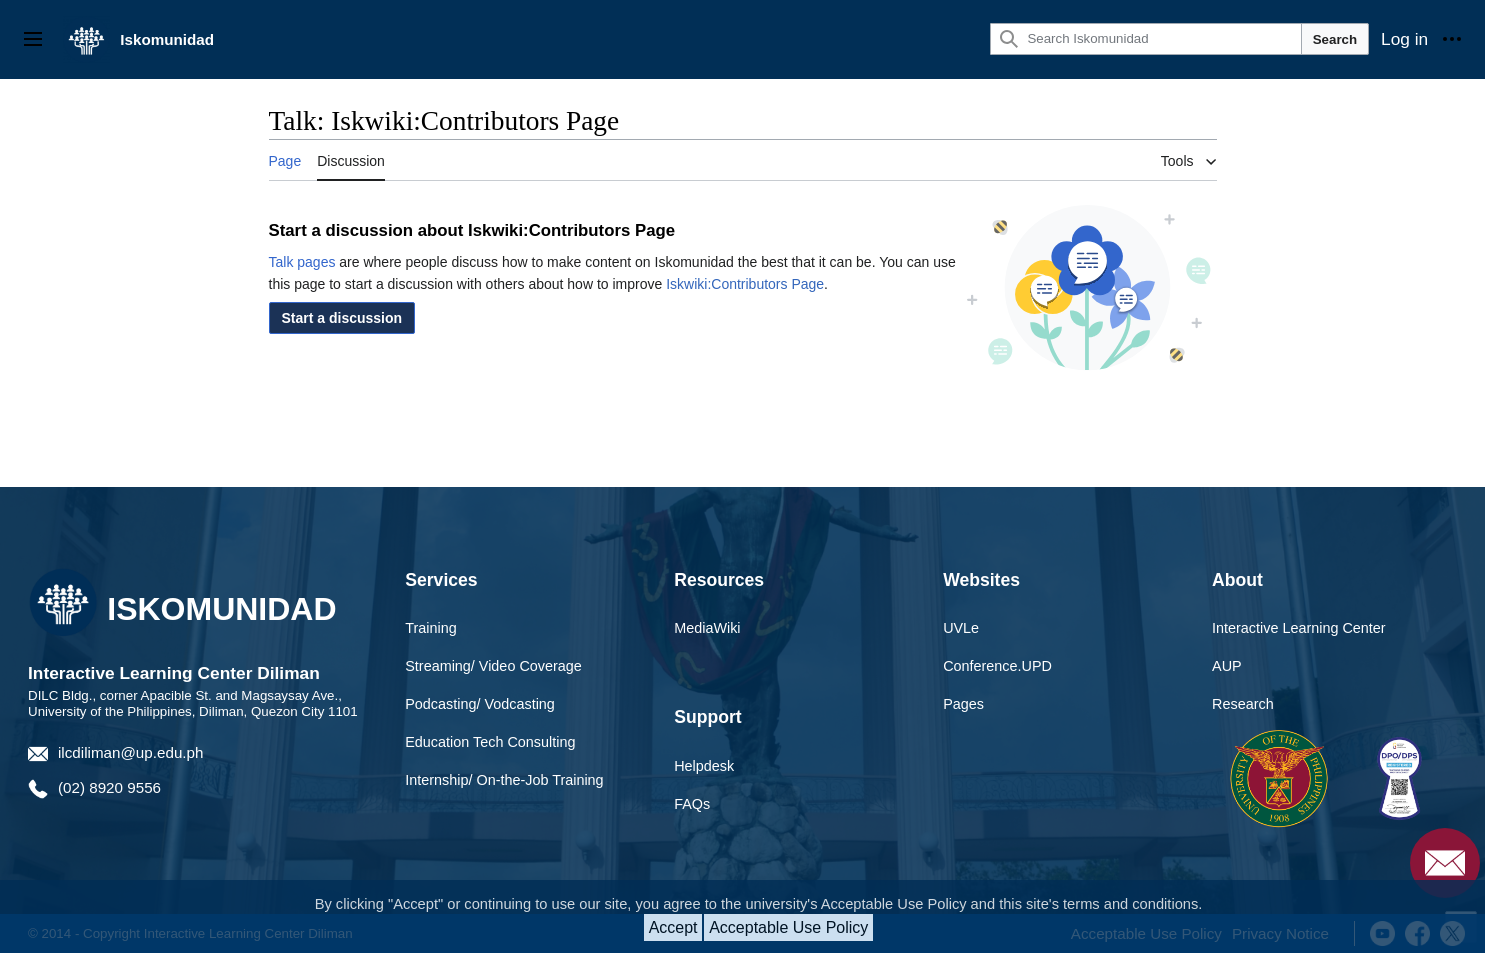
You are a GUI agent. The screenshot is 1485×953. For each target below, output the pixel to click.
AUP (1227, 666)
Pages (963, 704)
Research (1243, 704)
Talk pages (302, 262)
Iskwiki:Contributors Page (745, 284)
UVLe (961, 628)
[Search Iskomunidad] (1145, 39)
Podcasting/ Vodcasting (480, 704)
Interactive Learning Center (1299, 628)
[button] (342, 318)
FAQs (692, 804)
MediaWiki (707, 628)
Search (1335, 39)
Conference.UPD (997, 666)
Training (430, 628)
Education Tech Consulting (490, 742)
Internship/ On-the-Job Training (504, 780)
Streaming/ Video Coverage (493, 666)
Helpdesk (704, 766)
